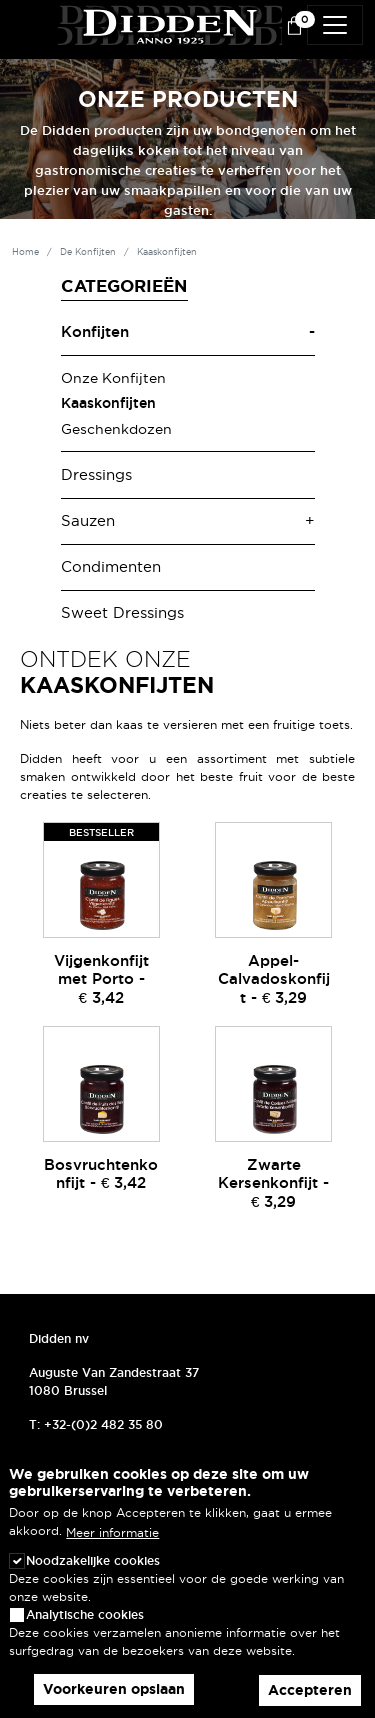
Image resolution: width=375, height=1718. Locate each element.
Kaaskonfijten (108, 403)
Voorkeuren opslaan (114, 1689)
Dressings (96, 474)
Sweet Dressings (122, 612)
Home (25, 252)
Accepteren (310, 1690)
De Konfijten (88, 252)
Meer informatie (112, 1532)
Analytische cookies (85, 1614)
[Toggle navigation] (335, 25)
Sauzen (88, 520)
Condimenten (111, 566)
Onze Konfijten (113, 378)
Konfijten (95, 331)
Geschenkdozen (116, 429)
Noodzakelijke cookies (93, 1560)
